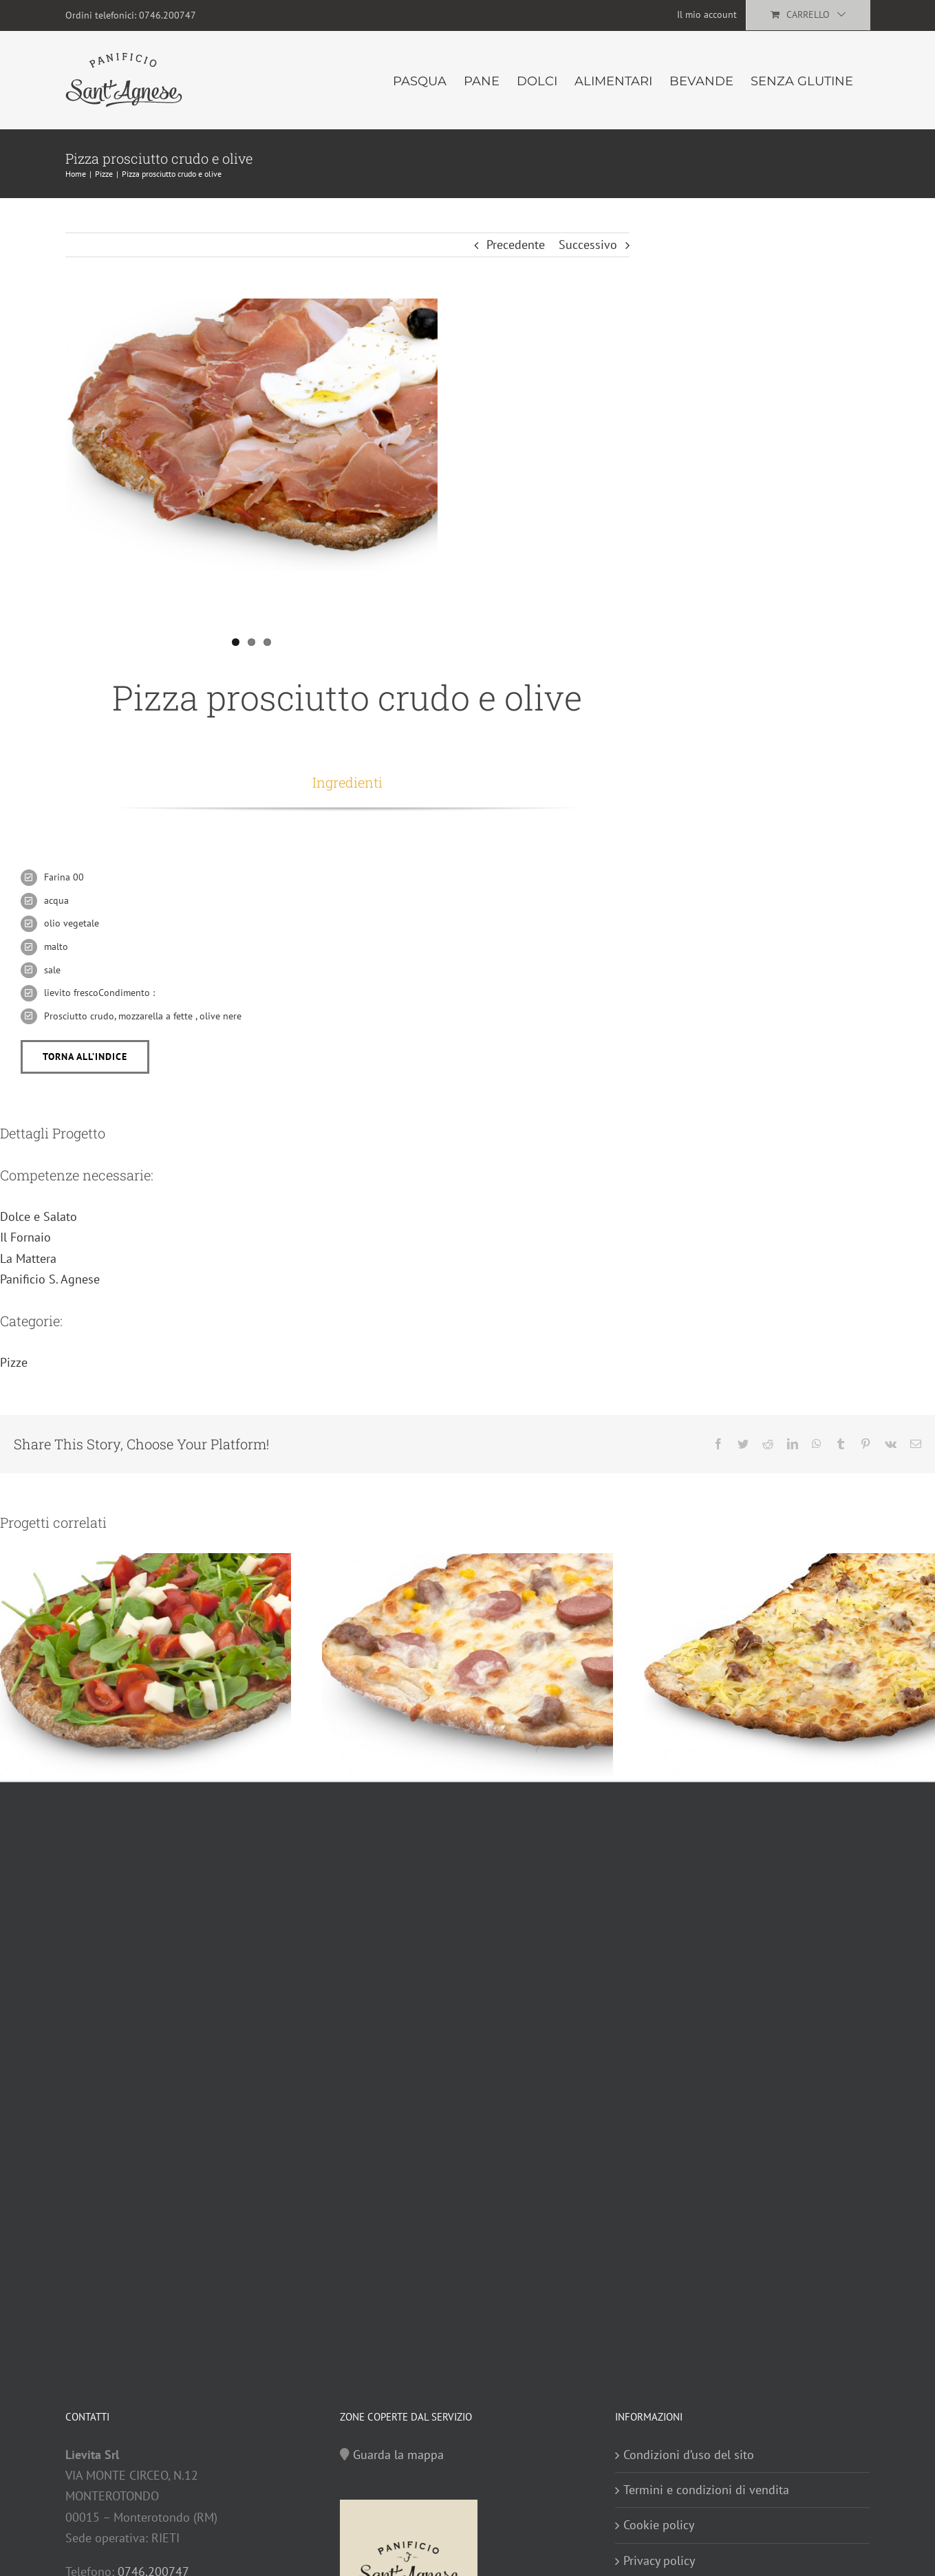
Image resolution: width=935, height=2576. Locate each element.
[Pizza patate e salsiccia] (789, 1663)
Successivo (588, 244)
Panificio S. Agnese (50, 1279)
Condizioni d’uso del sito (688, 2455)
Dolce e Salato (38, 1216)
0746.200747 (167, 15)
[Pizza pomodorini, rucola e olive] (145, 1663)
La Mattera (28, 1258)
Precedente (515, 244)
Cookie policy (658, 2525)
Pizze (14, 1362)
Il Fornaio (25, 1237)
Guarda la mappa (398, 2455)
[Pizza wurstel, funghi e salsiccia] (467, 1663)
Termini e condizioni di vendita (706, 2490)
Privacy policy (659, 2560)
